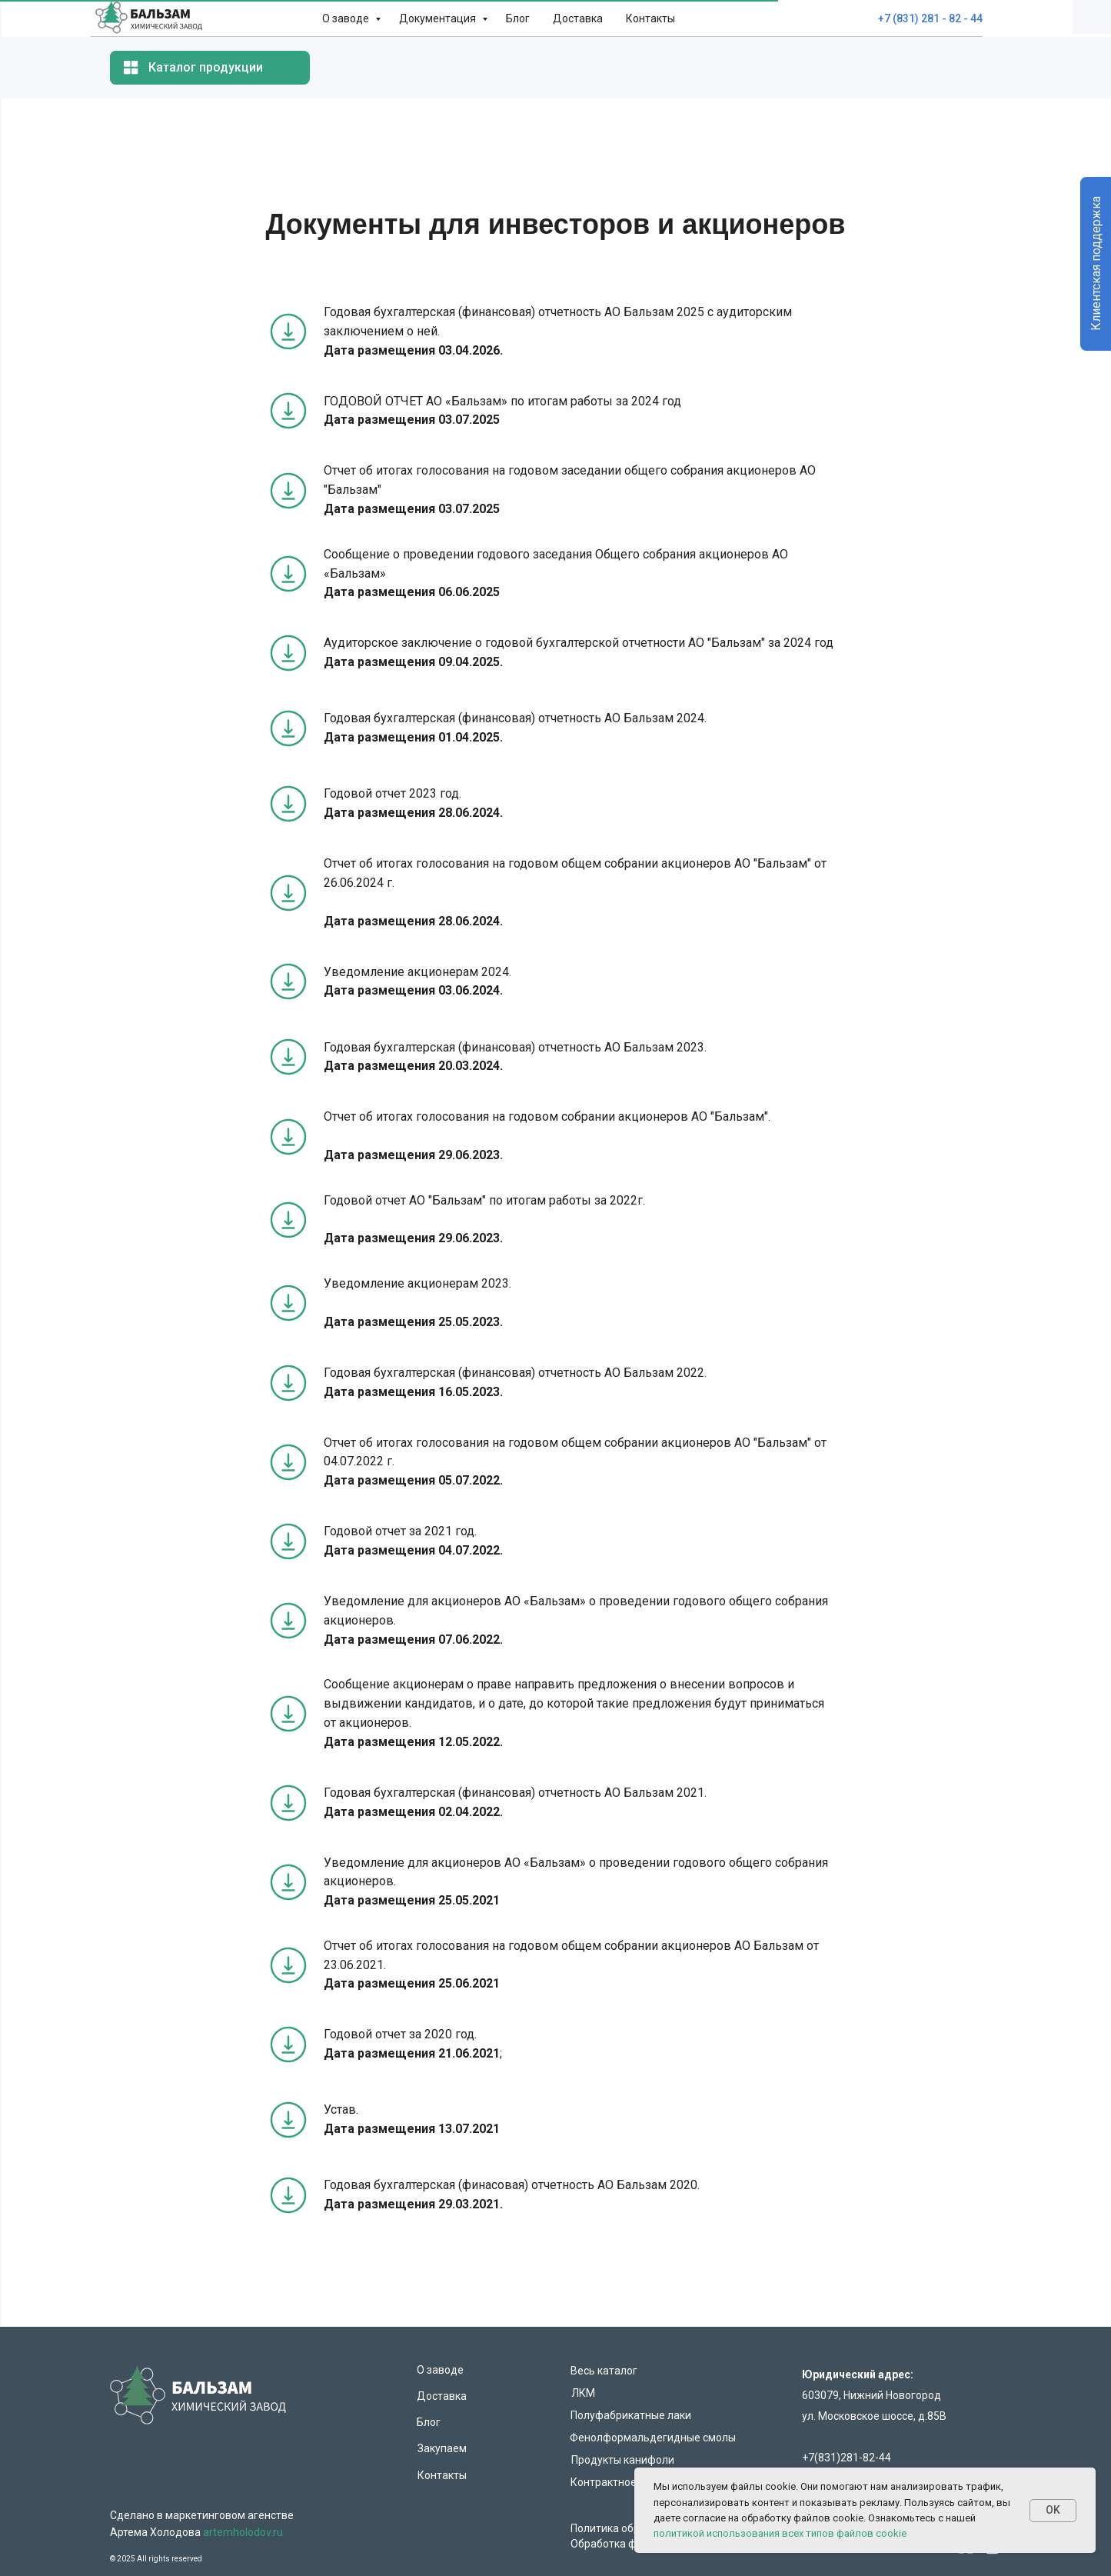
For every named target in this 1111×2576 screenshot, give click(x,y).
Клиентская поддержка (1096, 264)
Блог (518, 18)
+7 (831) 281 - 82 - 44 (930, 18)
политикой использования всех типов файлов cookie (780, 2533)
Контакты (650, 18)
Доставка (578, 18)
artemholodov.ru (243, 2532)
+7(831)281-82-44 (846, 2457)
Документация (438, 18)
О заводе (346, 18)
